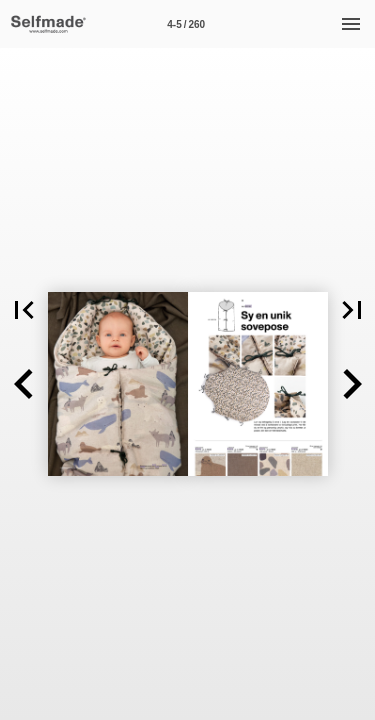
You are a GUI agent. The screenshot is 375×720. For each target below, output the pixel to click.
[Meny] (351, 24)
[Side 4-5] (186, 24)
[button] (24, 384)
